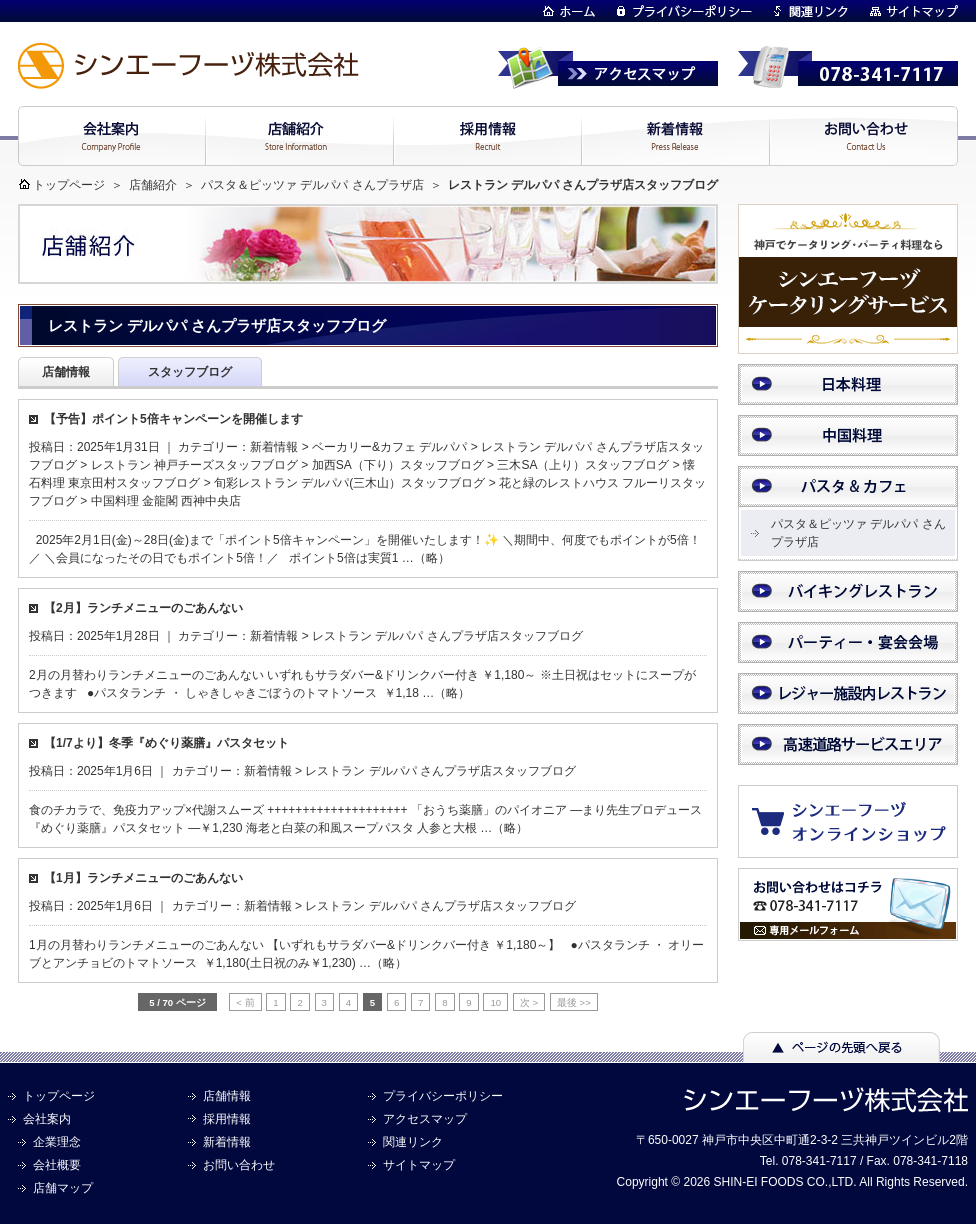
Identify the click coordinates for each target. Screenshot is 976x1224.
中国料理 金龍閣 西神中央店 (166, 501)
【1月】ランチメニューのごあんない (143, 878)
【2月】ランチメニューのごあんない (143, 608)
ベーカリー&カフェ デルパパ (389, 447)
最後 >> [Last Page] (574, 1002)
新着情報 (274, 447)
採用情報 (227, 1119)
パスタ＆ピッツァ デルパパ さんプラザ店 (312, 185)
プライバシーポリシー (443, 1096)
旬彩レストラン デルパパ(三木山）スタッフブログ (349, 483)
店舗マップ (63, 1188)
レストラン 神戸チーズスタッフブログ (194, 465)
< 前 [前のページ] (245, 1002)
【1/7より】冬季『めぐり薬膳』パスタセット (166, 743)
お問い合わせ (239, 1165)
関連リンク (413, 1142)
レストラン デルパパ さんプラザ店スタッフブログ (447, 636)
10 (495, 1002)
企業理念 (57, 1142)
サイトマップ (419, 1165)
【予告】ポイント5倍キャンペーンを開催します (173, 419)
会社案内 (47, 1119)
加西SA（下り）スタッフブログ (398, 465)
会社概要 (57, 1165)
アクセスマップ (425, 1119)
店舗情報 (227, 1096)
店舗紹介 (153, 185)
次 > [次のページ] (529, 1002)
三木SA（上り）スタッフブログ (583, 465)
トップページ (69, 185)
